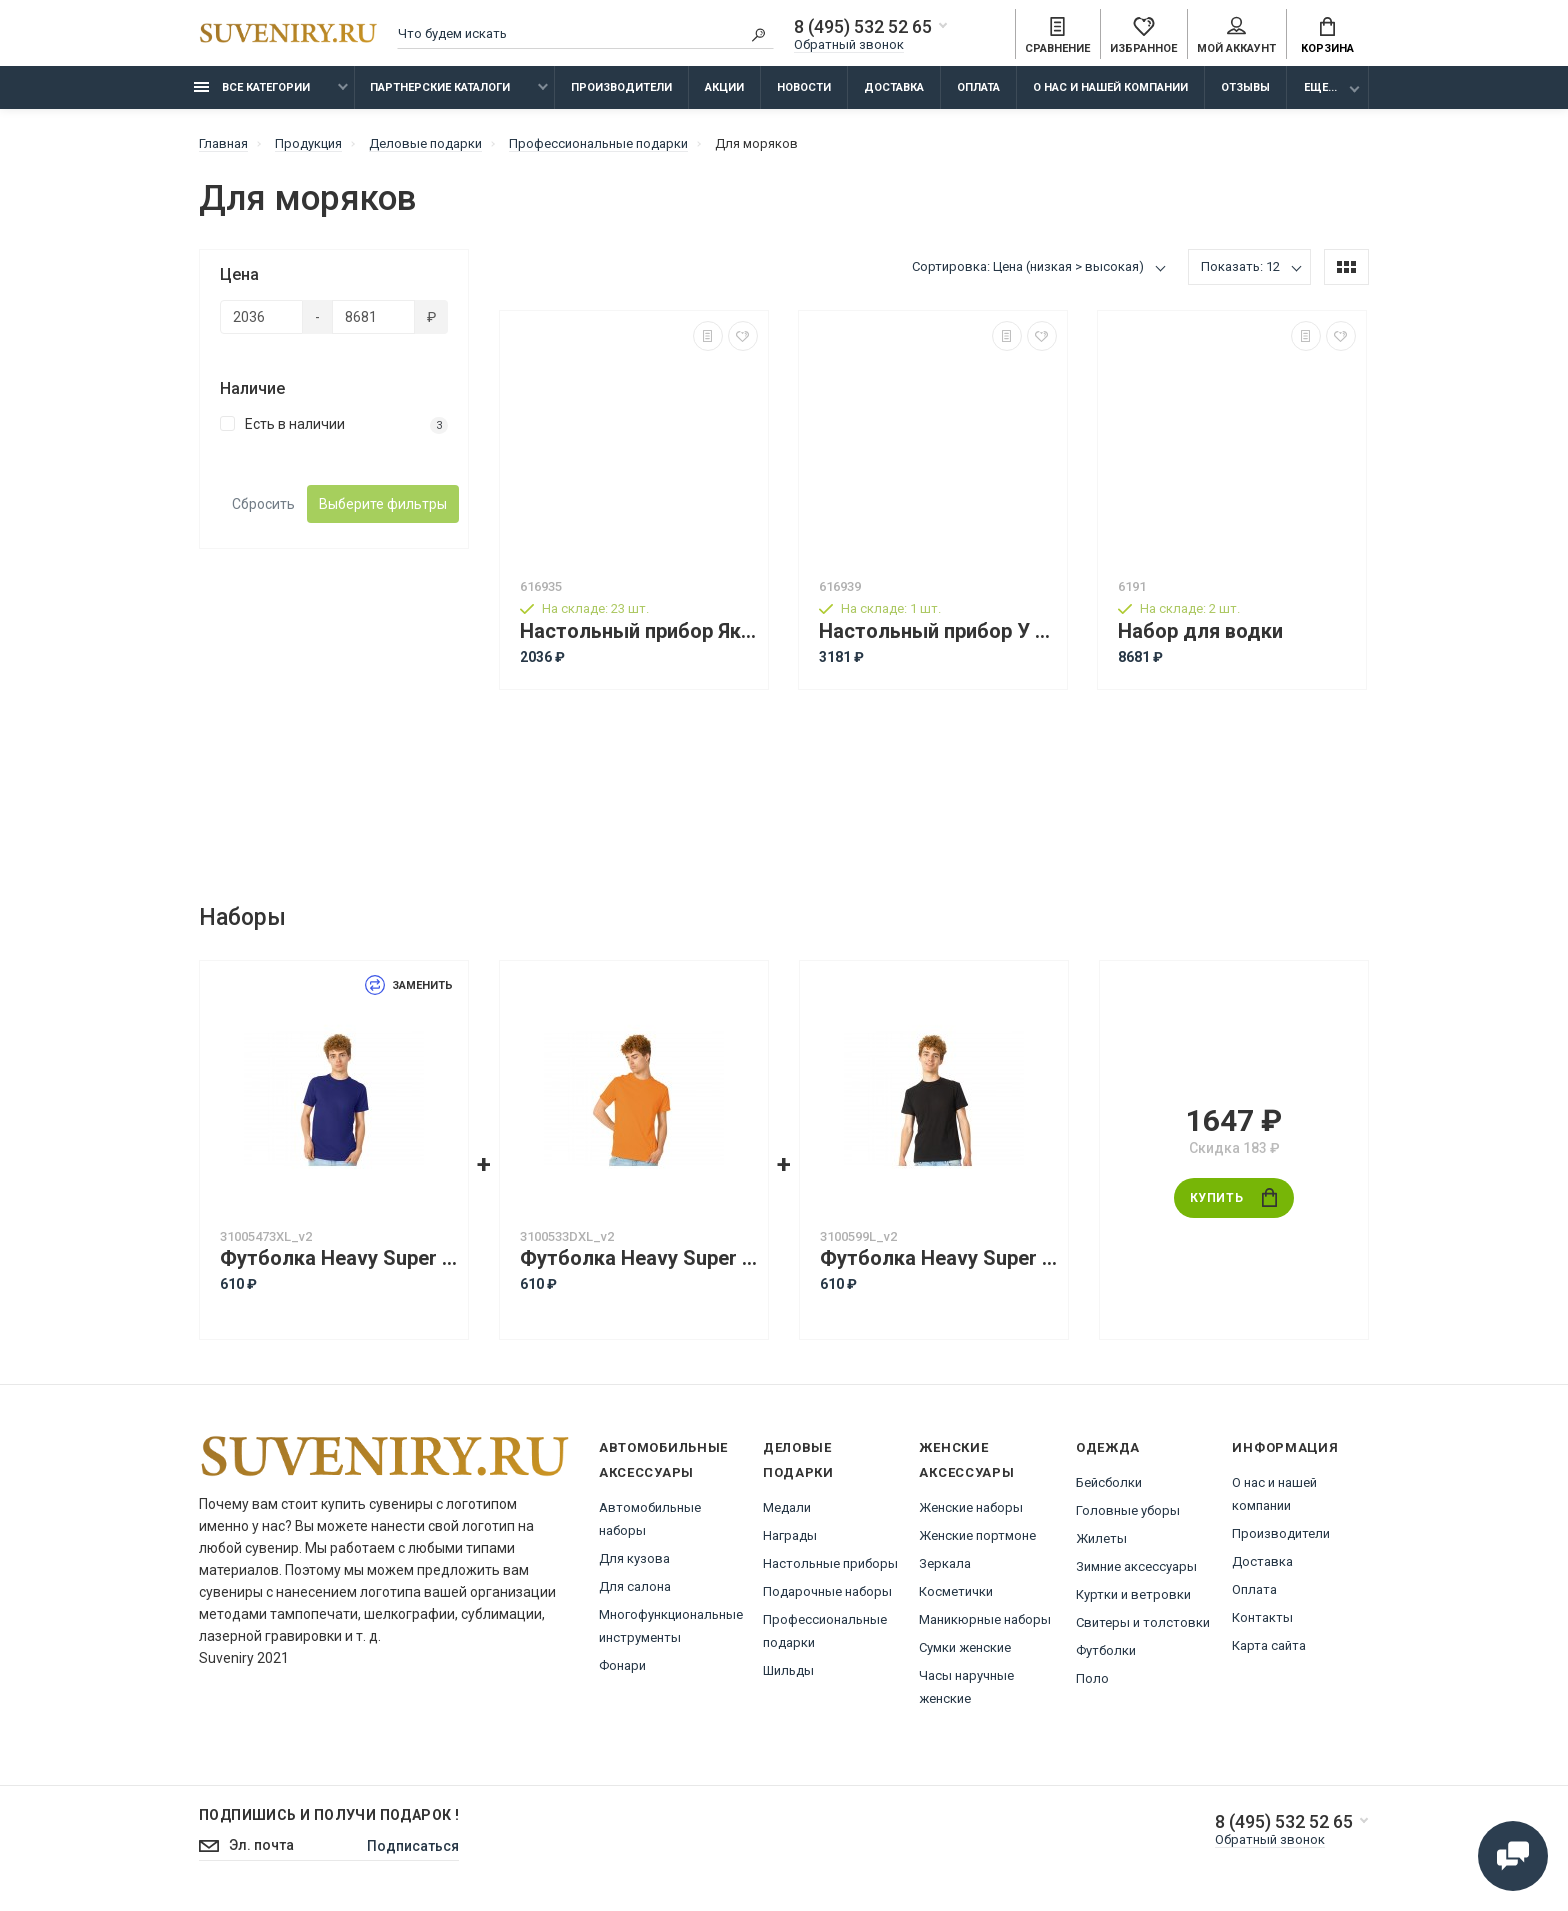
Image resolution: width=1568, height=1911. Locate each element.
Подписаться (413, 1846)
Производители (621, 87)
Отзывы (1245, 87)
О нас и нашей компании (1110, 87)
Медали (787, 1507)
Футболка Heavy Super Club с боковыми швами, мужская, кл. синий (339, 1258)
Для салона (635, 1586)
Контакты (1262, 1617)
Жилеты (1101, 1538)
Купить (1234, 1197)
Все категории (252, 87)
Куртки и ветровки (1133, 1594)
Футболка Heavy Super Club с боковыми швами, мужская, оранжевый (639, 1258)
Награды (790, 1535)
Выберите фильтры (383, 504)
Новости (804, 87)
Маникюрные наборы (985, 1619)
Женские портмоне (977, 1535)
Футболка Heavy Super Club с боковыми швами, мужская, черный (939, 1258)
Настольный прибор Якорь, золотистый (639, 631)
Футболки (1106, 1650)
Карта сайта (1269, 1645)
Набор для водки (1200, 631)
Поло (1092, 1678)
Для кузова (634, 1558)
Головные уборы (1128, 1510)
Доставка (894, 87)
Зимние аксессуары (1136, 1566)
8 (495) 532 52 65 (863, 27)
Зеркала (945, 1563)
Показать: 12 (1240, 266)
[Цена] (261, 317)
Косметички (956, 1591)
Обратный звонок (849, 44)
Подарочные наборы (827, 1591)
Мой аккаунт (1236, 36)
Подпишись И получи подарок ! (329, 1815)
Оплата (978, 87)
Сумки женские (965, 1647)
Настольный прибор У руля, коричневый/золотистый (938, 631)
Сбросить (263, 504)
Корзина (1327, 36)
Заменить (409, 985)
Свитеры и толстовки (1143, 1622)
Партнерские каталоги (440, 87)
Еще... (1320, 87)
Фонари (622, 1665)
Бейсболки (1109, 1482)
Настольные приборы (830, 1563)
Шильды (788, 1670)
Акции (724, 87)
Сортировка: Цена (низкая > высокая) (1028, 266)
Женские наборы (971, 1507)
